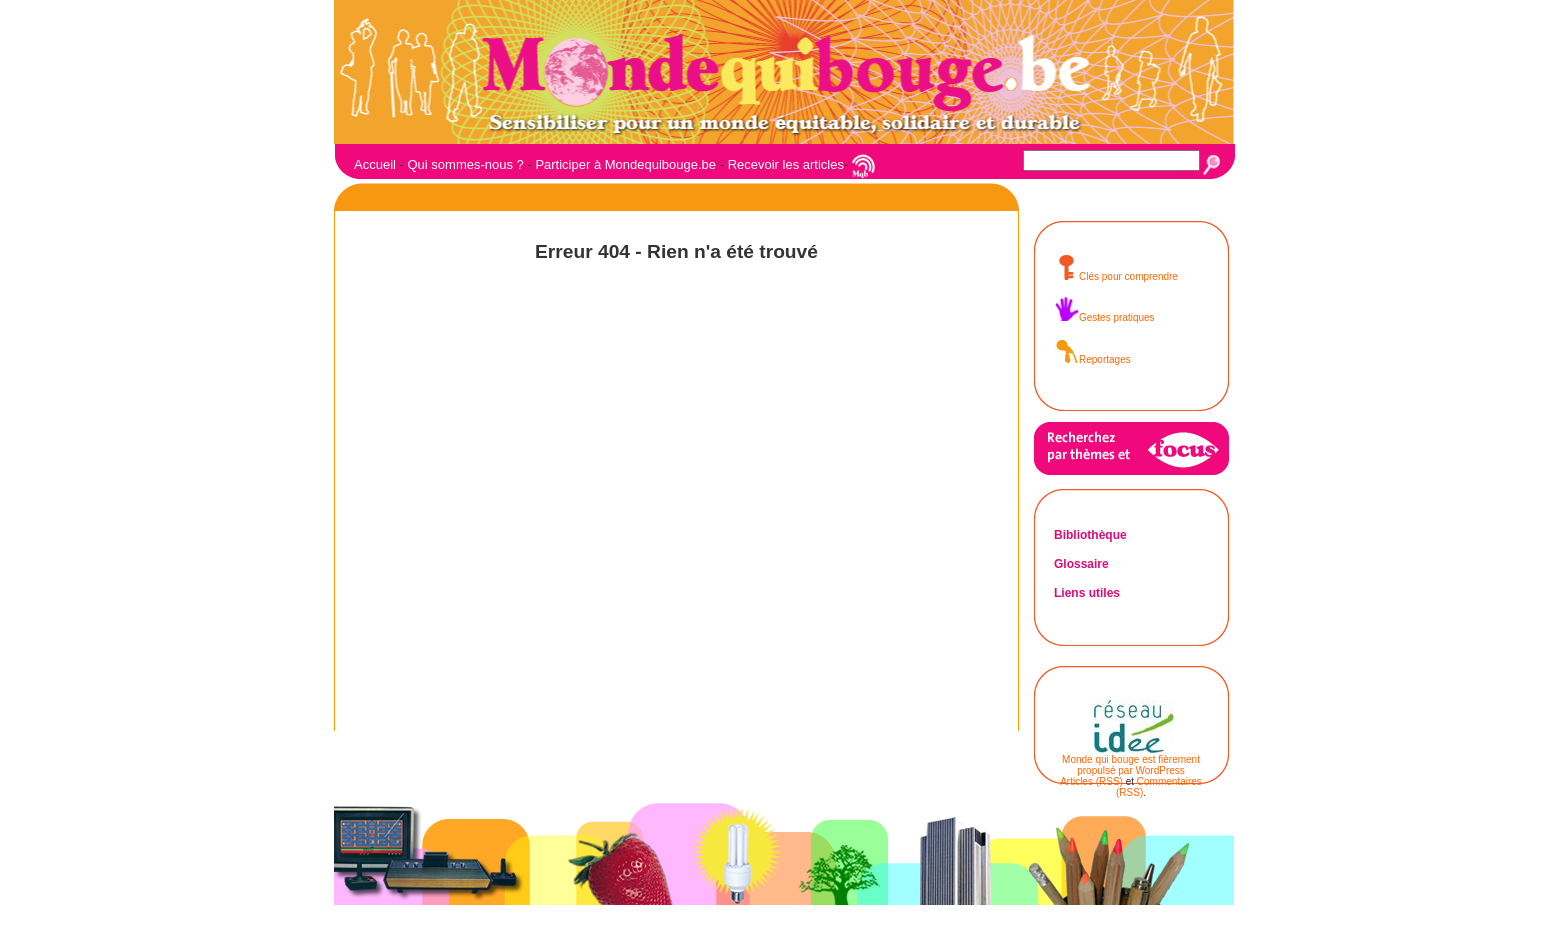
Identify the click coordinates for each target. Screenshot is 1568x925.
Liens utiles (1087, 593)
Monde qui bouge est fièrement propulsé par (1131, 765)
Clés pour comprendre (1116, 276)
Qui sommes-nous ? (465, 164)
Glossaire (1081, 564)
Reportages (1092, 359)
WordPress (1160, 770)
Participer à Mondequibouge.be (625, 164)
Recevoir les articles (786, 164)
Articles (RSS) (1091, 781)
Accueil (375, 164)
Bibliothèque (1090, 535)
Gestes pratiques (1104, 317)
